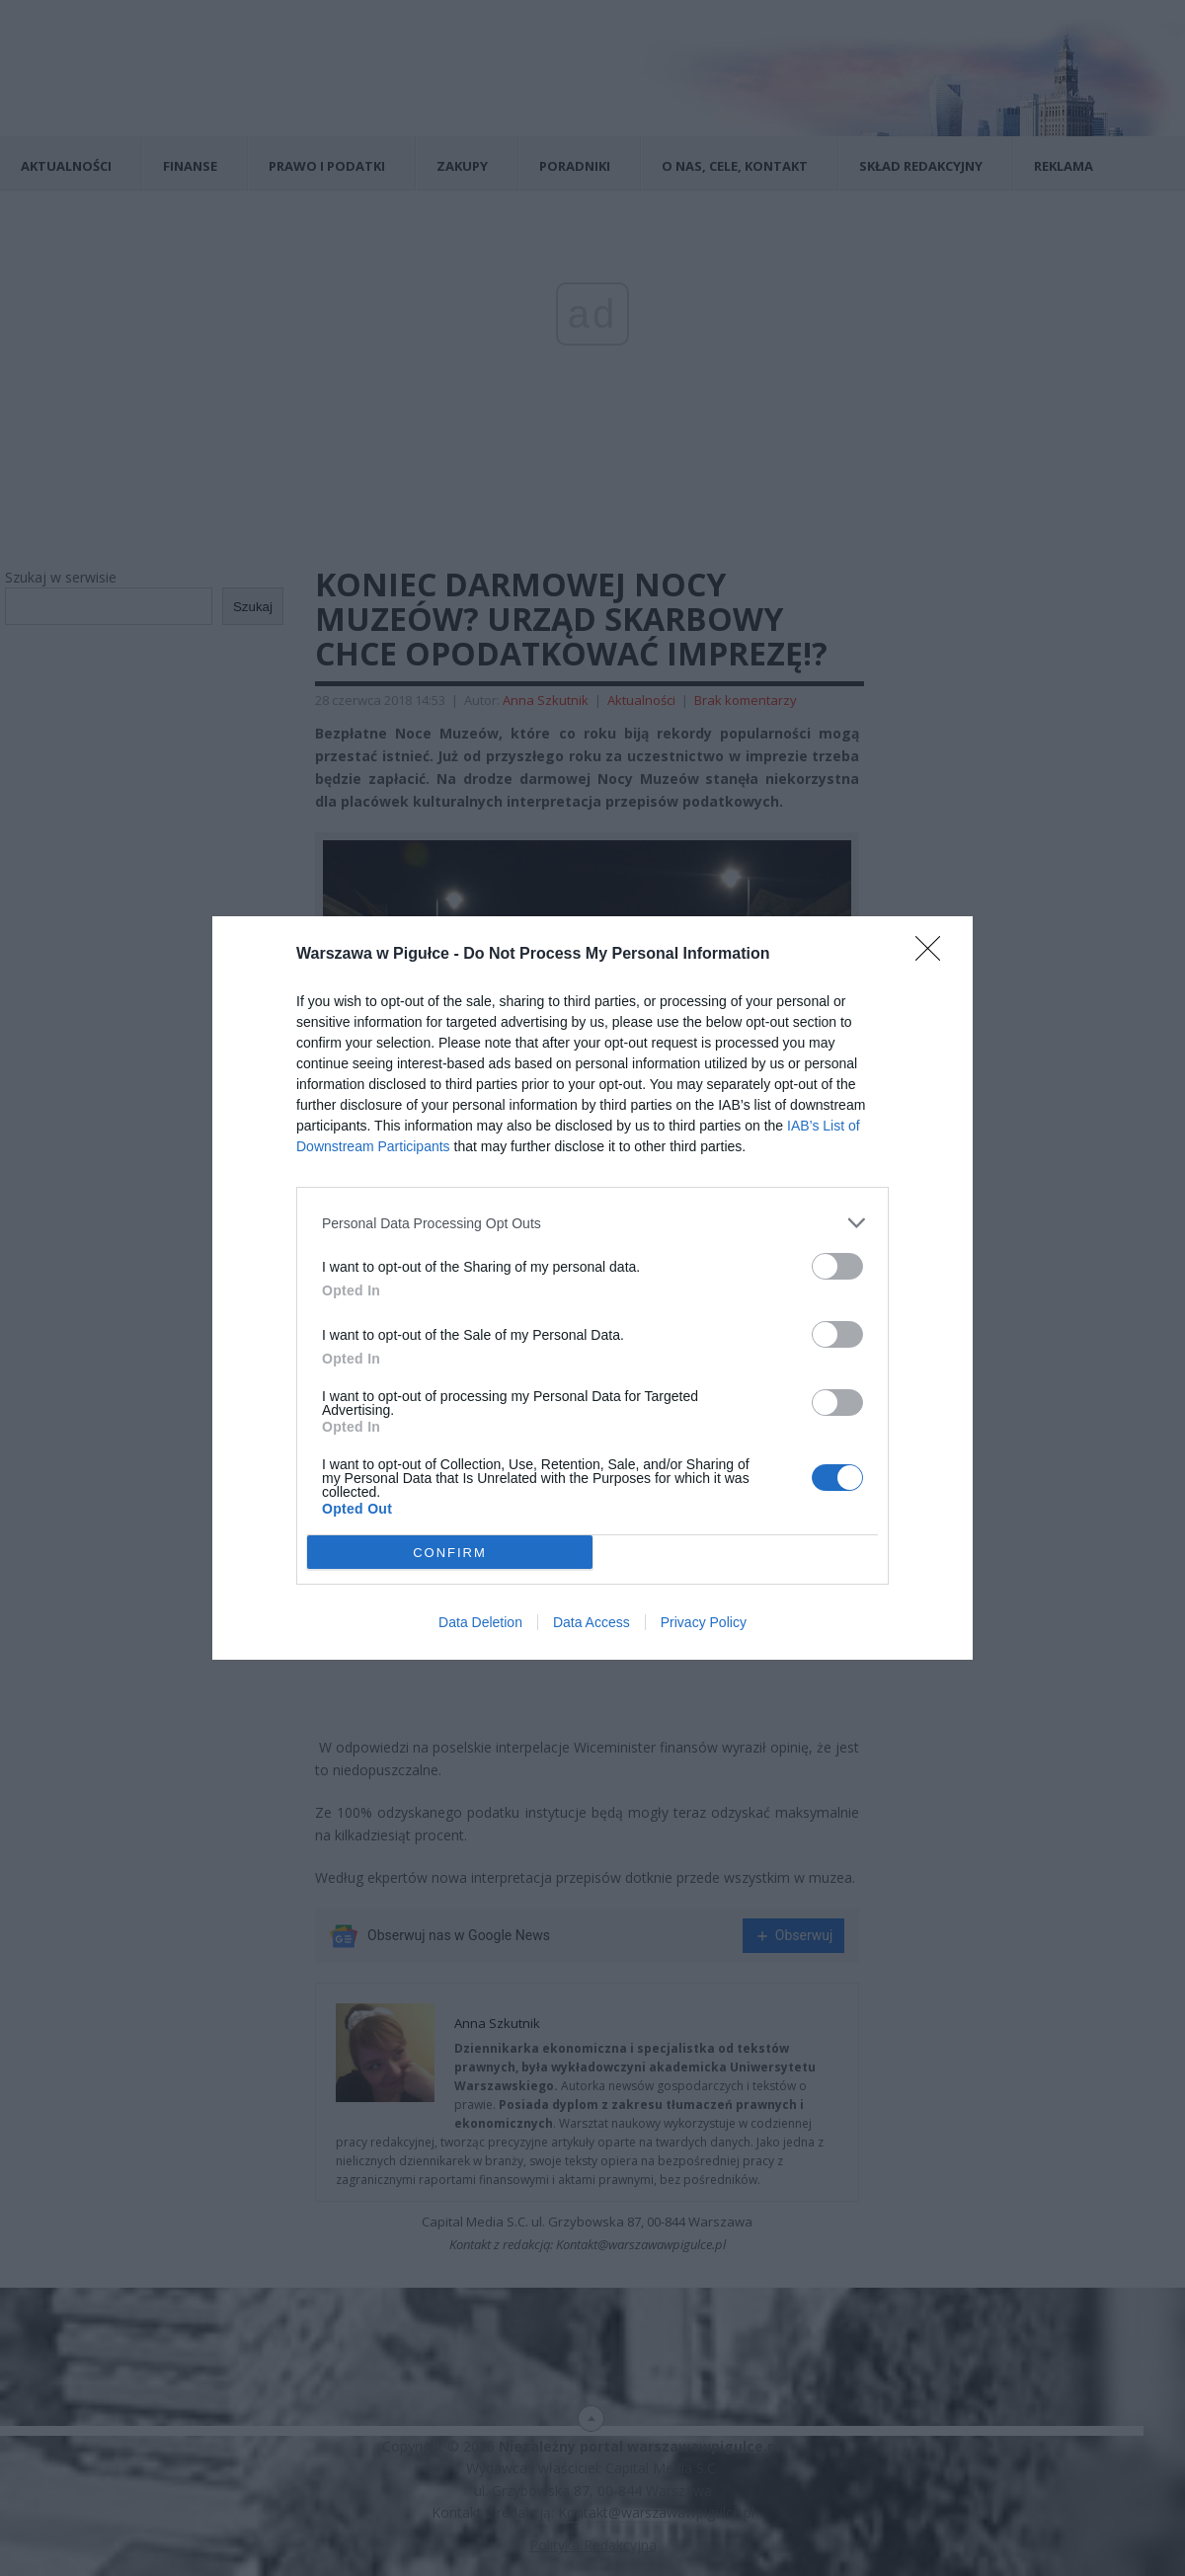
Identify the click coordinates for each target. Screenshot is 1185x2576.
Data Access (591, 1622)
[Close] (934, 955)
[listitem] (592, 1222)
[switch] (837, 1266)
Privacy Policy (704, 1622)
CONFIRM (450, 1552)
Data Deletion (480, 1622)
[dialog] (592, 1288)
